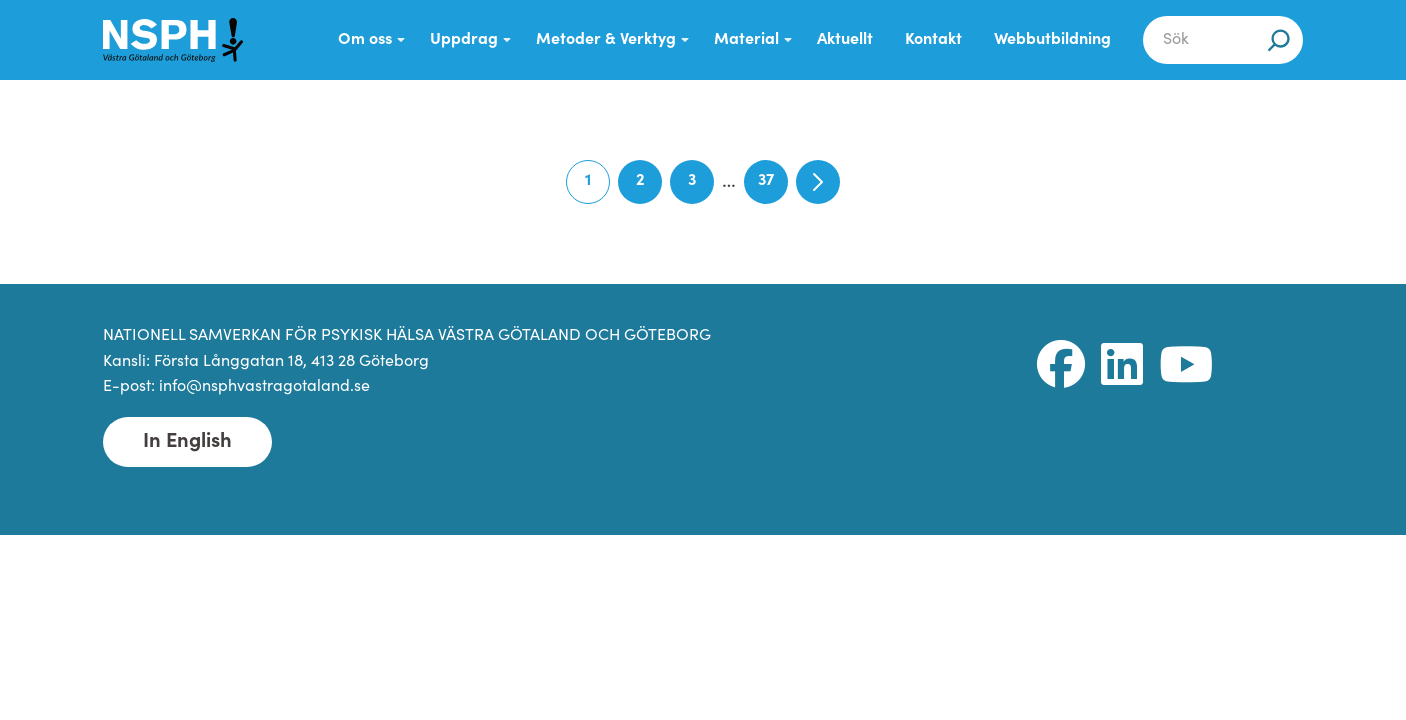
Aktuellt (845, 40)
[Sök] (1279, 40)
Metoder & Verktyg (606, 40)
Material (746, 40)
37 (773, 188)
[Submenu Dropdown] (401, 40)
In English (187, 442)
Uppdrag (464, 40)
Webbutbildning (1052, 40)
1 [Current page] (597, 188)
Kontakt (933, 40)
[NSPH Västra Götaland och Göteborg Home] (173, 40)
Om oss (365, 40)
